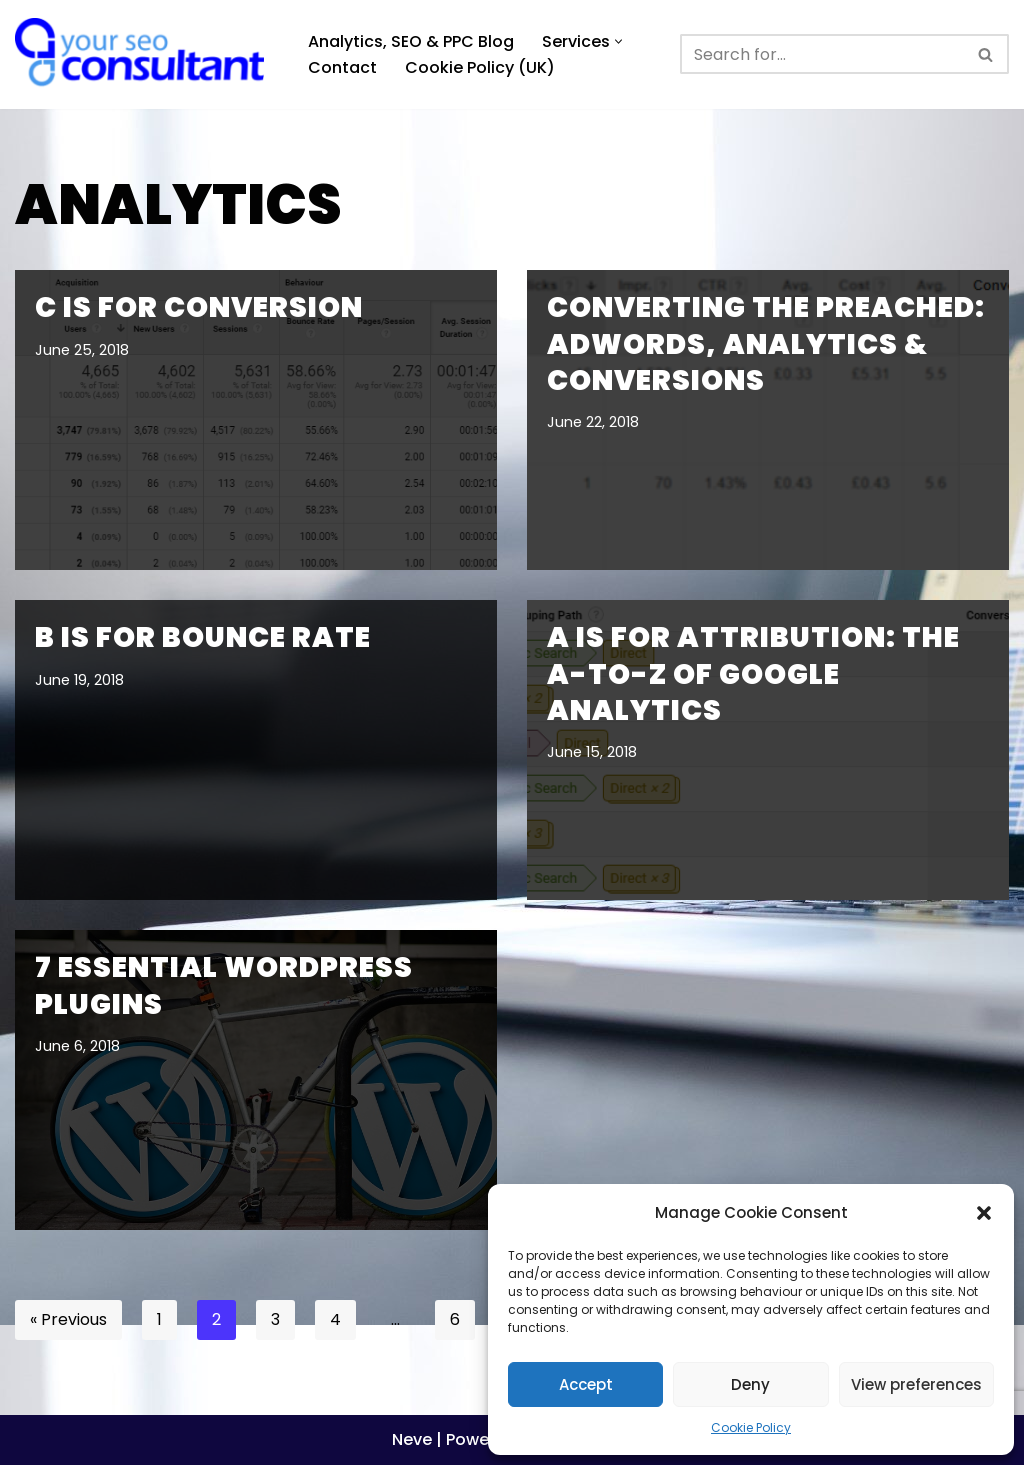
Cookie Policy (751, 1427)
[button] (984, 1213)
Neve (412, 1439)
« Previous (68, 1319)
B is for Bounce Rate (203, 637)
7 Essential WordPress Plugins (224, 985)
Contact (342, 67)
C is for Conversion (199, 307)
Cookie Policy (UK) (480, 67)
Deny (750, 1384)
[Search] (822, 54)
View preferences (916, 1384)
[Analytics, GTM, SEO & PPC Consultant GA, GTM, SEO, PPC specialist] (144, 54)
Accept (586, 1384)
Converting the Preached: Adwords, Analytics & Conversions (766, 344)
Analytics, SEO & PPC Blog (411, 41)
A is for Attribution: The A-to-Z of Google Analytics (753, 674)
